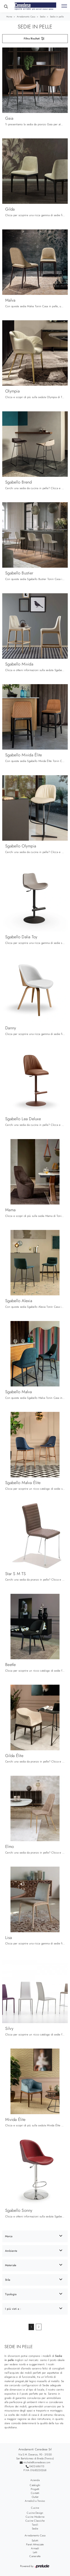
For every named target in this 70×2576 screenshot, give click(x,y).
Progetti (35, 2489)
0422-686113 (36, 2466)
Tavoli (35, 2524)
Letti (35, 2552)
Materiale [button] (10, 2265)
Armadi (35, 2548)
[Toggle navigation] (64, 6)
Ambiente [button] (11, 2251)
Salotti (35, 2540)
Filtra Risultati (34, 38)
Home (9, 16)
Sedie (42, 16)
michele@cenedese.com (36, 2462)
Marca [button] (8, 2236)
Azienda (35, 2480)
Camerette (35, 2556)
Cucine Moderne (35, 2517)
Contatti (35, 2493)
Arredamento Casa (26, 16)
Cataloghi (35, 2485)
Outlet (35, 2497)
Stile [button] (7, 2280)
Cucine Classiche (35, 2521)
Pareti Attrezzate (35, 2544)
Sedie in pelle (57, 16)
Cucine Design (35, 2513)
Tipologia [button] (10, 2294)
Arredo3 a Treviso (35, 2501)
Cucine (35, 2508)
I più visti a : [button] (13, 2309)
